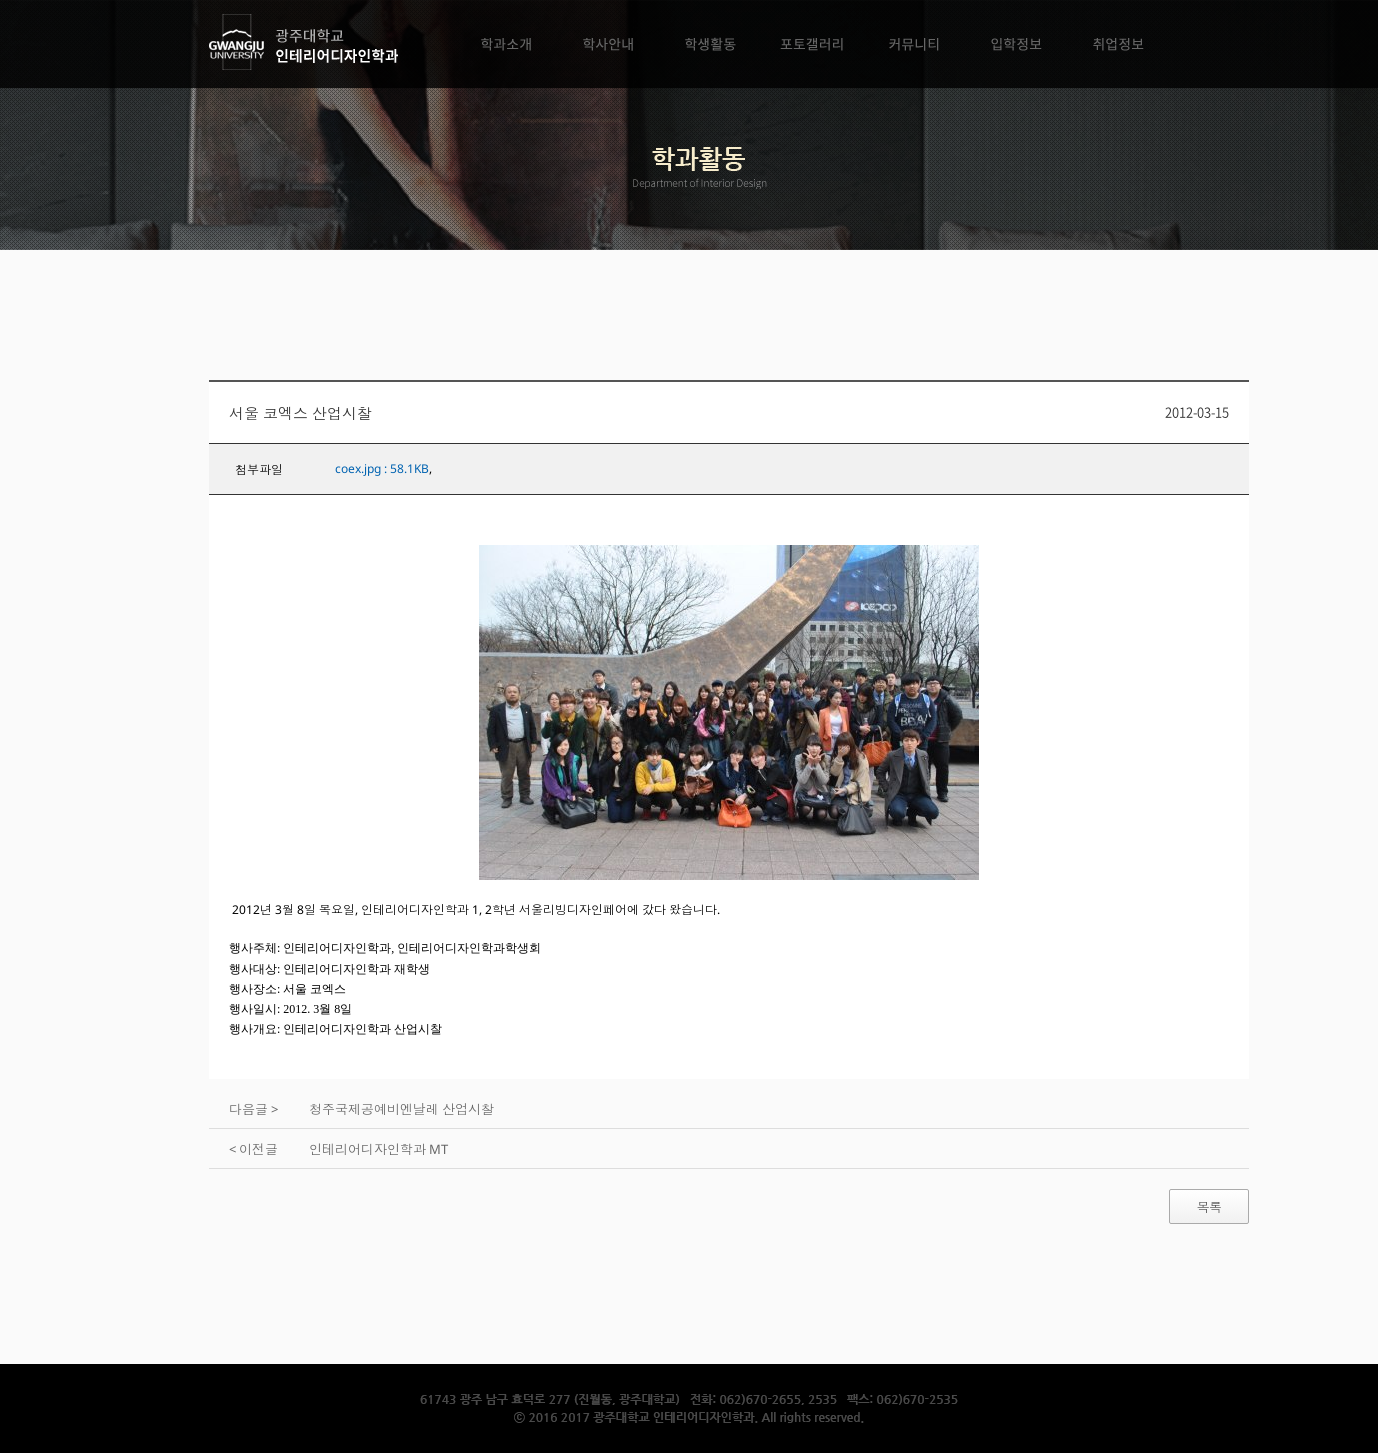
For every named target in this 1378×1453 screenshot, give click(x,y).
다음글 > (253, 1109)
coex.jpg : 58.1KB (382, 468)
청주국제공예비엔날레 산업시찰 (401, 1109)
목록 (1209, 1207)
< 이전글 (253, 1149)
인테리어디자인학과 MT (378, 1149)
